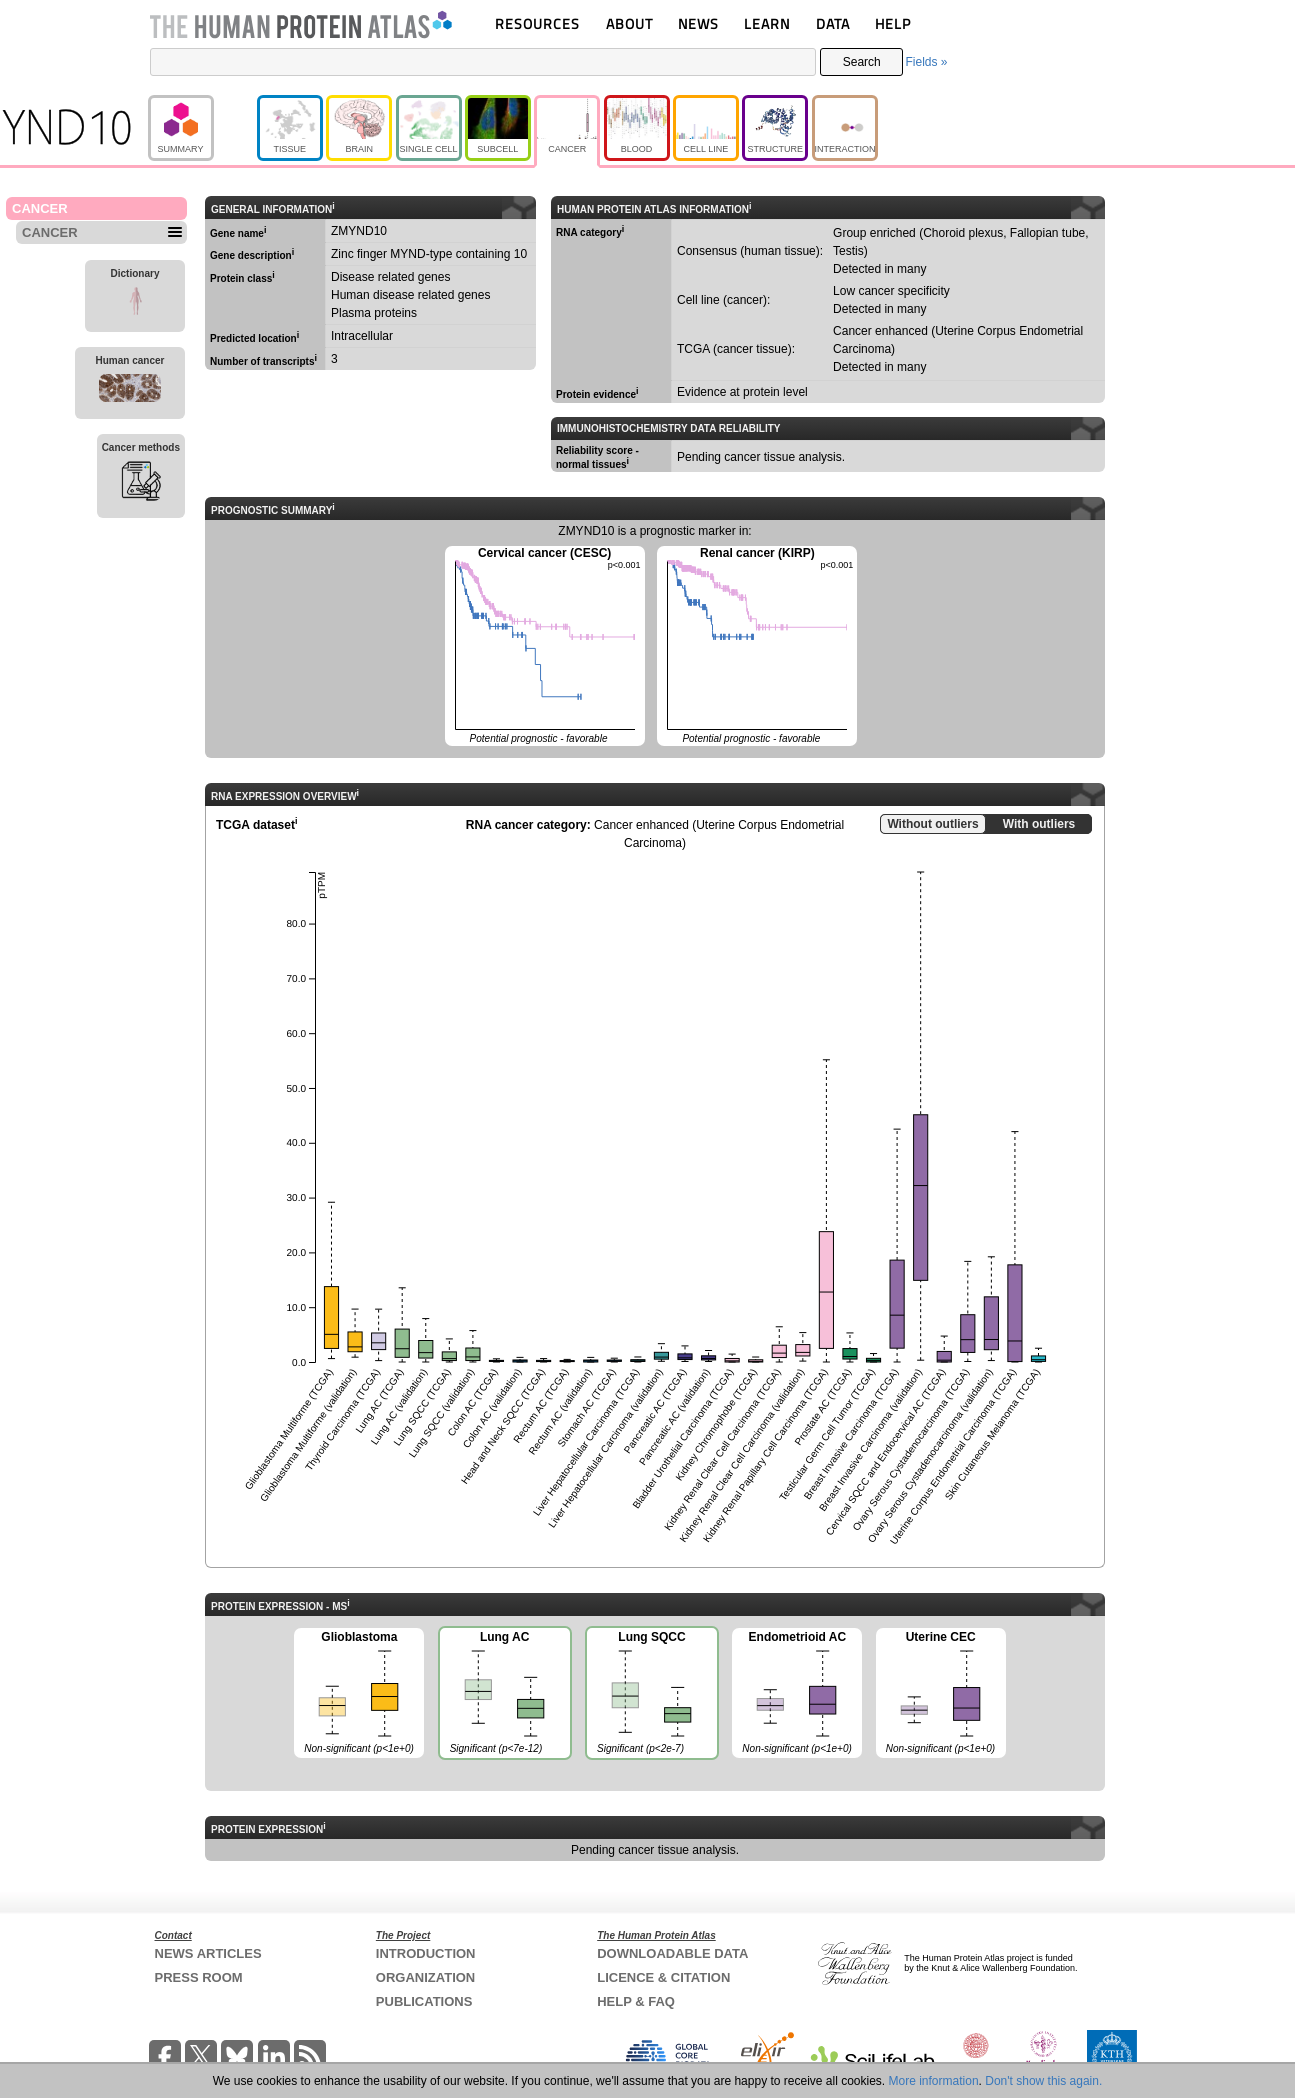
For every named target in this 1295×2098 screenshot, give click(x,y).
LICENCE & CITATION (663, 1977)
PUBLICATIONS (424, 2001)
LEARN (767, 23)
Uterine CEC (941, 1694)
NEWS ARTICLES (208, 1953)
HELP (893, 23)
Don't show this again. (1043, 2081)
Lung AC (504, 1695)
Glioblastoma (359, 1694)
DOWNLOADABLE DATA (672, 1953)
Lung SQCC (651, 1695)
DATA (833, 23)
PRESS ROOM (199, 1977)
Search (862, 62)
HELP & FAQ (636, 2001)
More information (934, 2081)
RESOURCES (537, 23)
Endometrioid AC (797, 1694)
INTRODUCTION (426, 1953)
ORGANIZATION (425, 1977)
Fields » (926, 62)
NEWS (698, 23)
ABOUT (629, 23)
